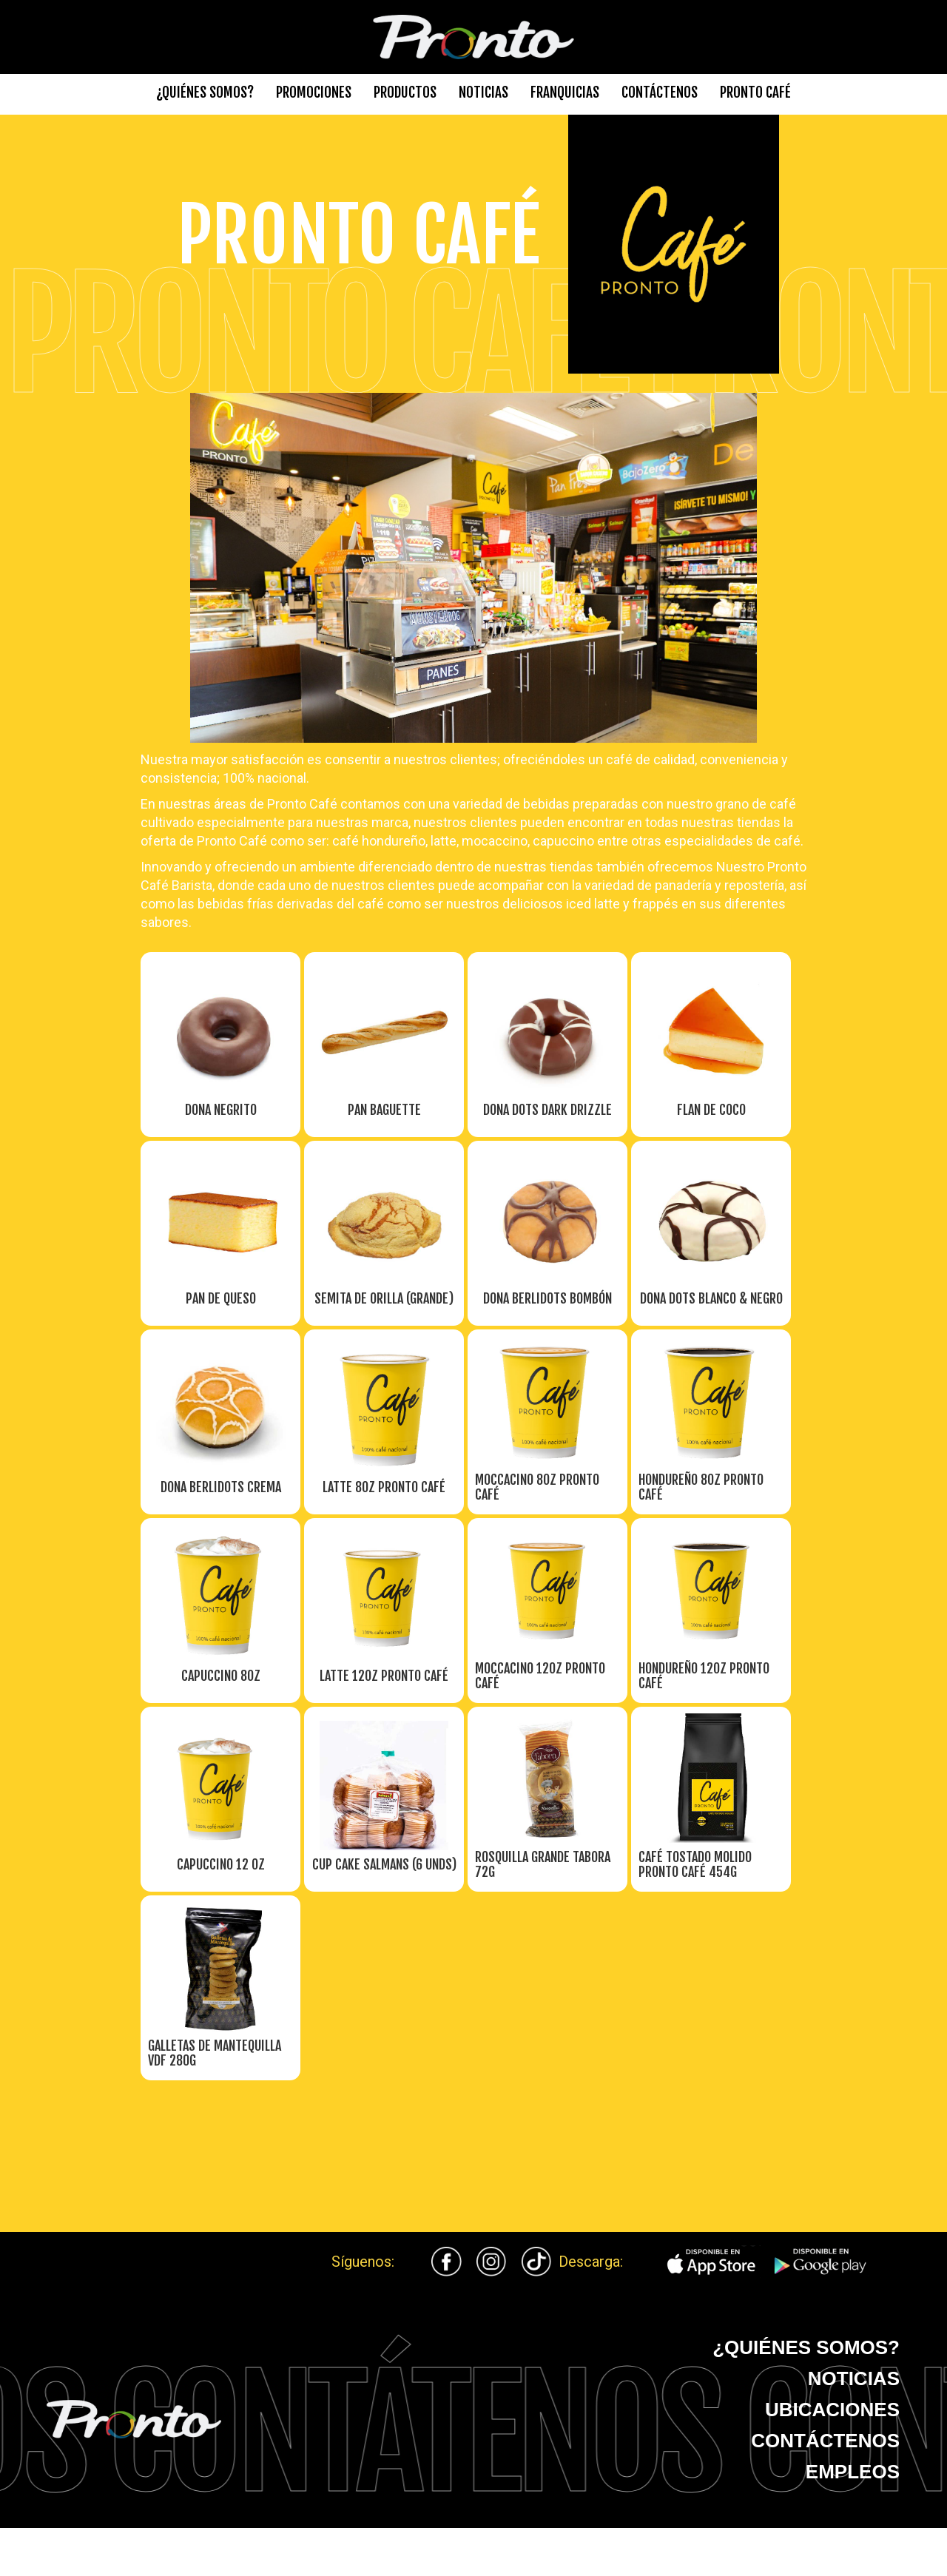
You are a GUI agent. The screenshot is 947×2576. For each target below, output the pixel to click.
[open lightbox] (221, 1079)
